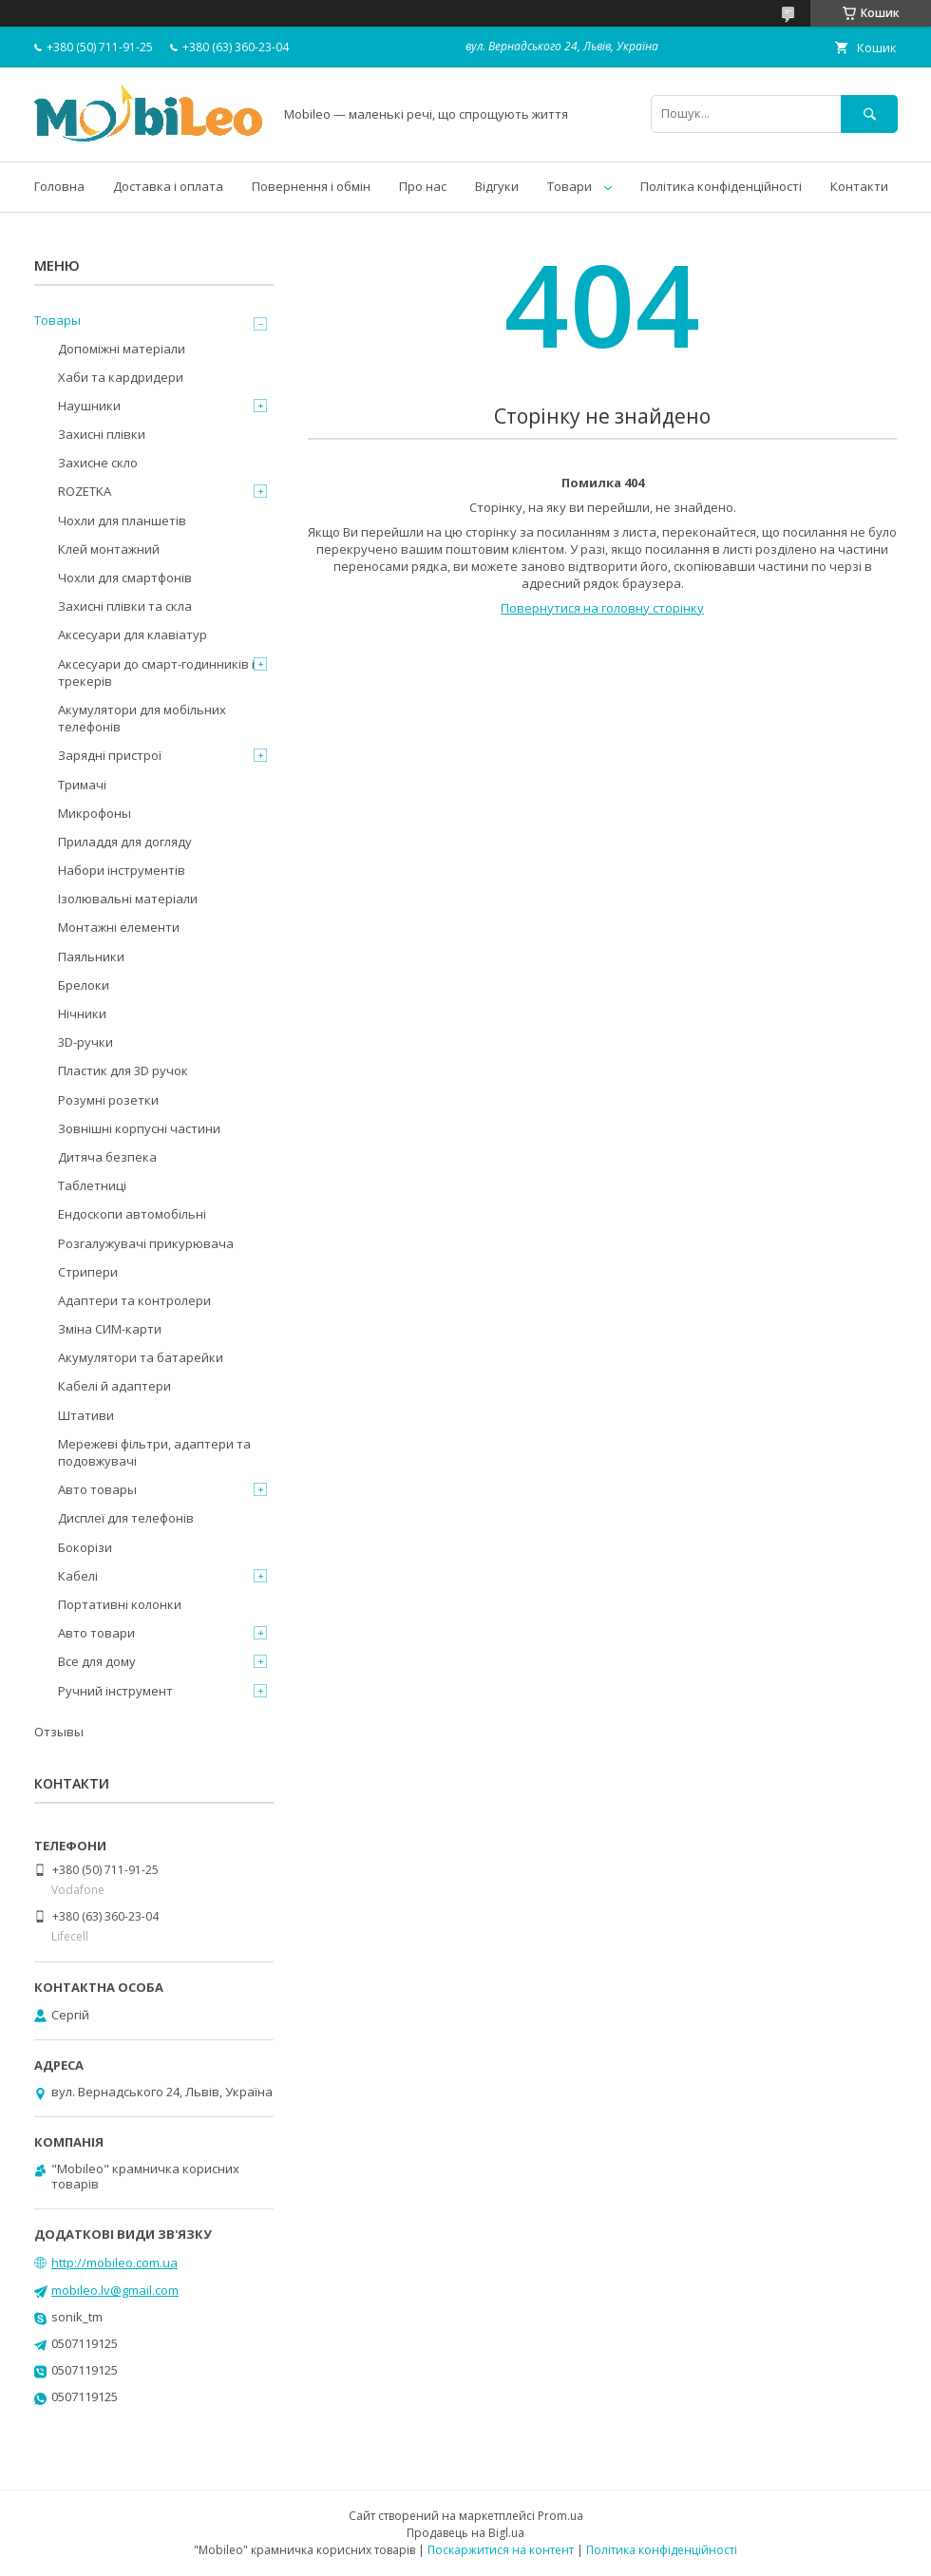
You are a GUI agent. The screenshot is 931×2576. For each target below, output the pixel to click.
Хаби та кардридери (120, 377)
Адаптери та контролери (134, 1300)
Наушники (89, 405)
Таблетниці (92, 1185)
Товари (569, 186)
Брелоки (83, 985)
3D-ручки (85, 1042)
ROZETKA (84, 491)
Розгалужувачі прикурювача (146, 1243)
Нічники (82, 1013)
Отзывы (59, 1731)
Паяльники (91, 956)
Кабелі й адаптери (114, 1385)
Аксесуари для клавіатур (132, 634)
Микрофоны (94, 813)
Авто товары (97, 1489)
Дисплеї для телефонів (126, 1517)
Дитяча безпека (107, 1156)
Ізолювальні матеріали (128, 898)
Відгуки (497, 186)
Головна (59, 186)
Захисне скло (98, 462)
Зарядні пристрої (110, 755)
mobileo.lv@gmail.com (115, 2290)
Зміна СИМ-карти (110, 1328)
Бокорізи (85, 1547)
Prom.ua (560, 2516)
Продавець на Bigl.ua (465, 2533)
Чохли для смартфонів (125, 577)
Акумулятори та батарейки (140, 1357)
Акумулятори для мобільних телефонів (142, 718)
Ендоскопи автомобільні (132, 1213)
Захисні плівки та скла (125, 606)
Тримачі (82, 784)
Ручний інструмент (115, 1690)
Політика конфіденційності (721, 186)
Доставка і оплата (168, 186)
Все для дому (97, 1661)
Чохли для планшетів (122, 520)
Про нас (422, 186)
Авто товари (96, 1632)
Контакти (859, 186)
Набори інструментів (121, 870)
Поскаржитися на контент (501, 2550)
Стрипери (88, 1271)
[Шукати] (869, 113)
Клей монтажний (109, 549)
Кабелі (78, 1575)
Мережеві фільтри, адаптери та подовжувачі (154, 1452)
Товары (57, 320)
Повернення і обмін (311, 186)
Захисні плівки (101, 434)
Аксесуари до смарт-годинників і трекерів (156, 672)
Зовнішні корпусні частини (139, 1128)
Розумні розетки (108, 1099)
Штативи (86, 1415)
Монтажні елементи (119, 927)
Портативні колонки (119, 1604)
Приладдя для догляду (125, 841)
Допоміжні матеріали (121, 348)
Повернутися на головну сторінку (602, 607)
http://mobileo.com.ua (114, 2262)
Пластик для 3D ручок (123, 1070)
